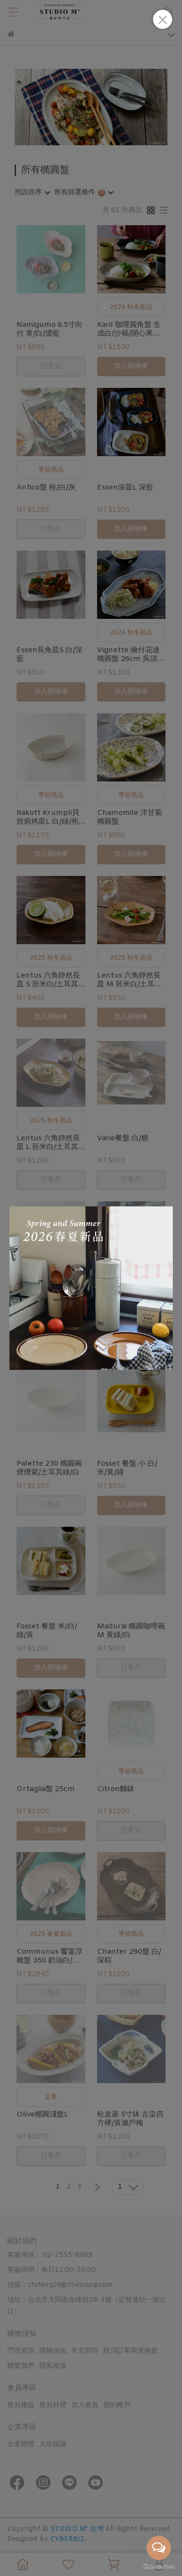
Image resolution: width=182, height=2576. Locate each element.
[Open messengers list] (159, 2548)
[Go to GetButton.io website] (158, 2566)
